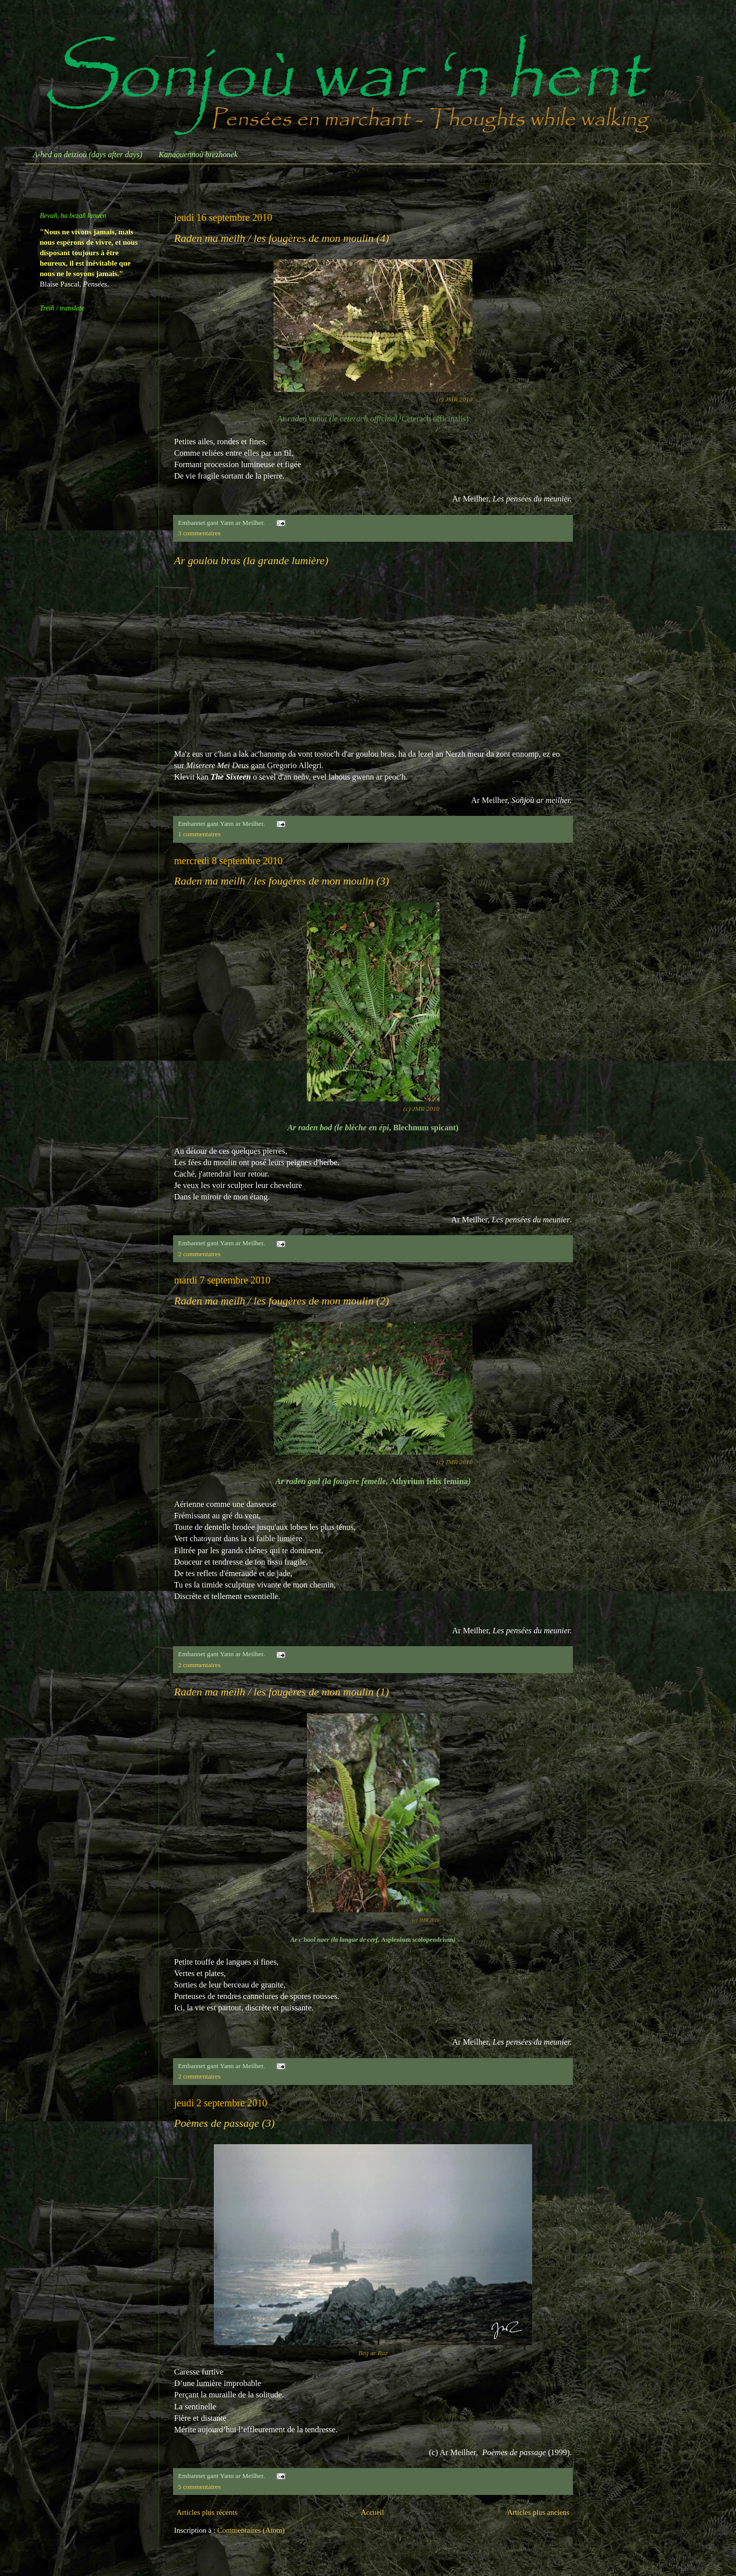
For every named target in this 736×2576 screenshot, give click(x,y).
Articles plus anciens (538, 2512)
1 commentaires (199, 834)
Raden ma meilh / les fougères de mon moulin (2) (281, 1300)
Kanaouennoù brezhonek (198, 154)
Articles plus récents (207, 2512)
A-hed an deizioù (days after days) (87, 154)
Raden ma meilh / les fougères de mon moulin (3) (281, 881)
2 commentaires (199, 1254)
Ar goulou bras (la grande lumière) (251, 560)
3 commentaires (199, 533)
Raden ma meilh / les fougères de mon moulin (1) (281, 1691)
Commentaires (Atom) (250, 2530)
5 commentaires (199, 2486)
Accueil (372, 2512)
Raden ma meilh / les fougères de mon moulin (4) (281, 238)
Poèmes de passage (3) (224, 2123)
